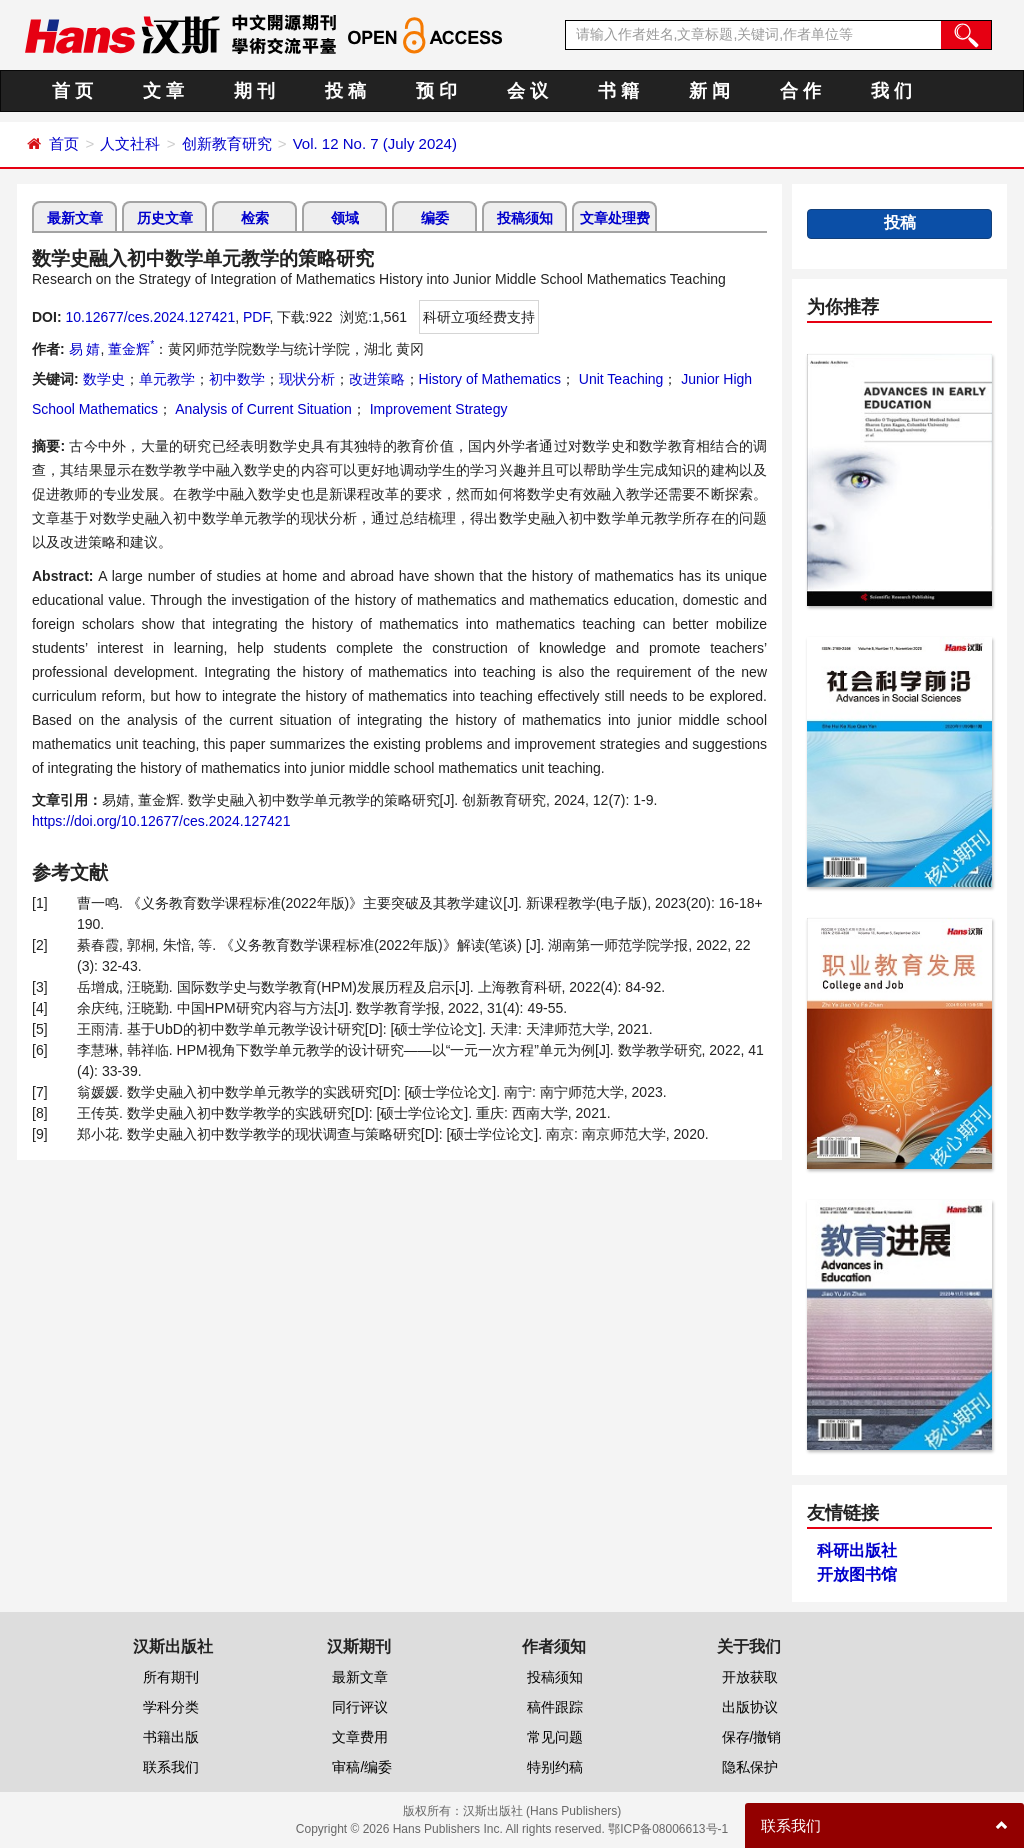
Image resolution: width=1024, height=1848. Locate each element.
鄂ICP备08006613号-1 (668, 1829)
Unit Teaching (619, 379)
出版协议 (750, 1707)
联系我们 (171, 1767)
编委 (435, 218)
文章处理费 (615, 218)
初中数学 (237, 379)
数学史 (104, 379)
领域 (345, 218)
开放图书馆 (857, 1574)
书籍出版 (171, 1737)
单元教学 (167, 379)
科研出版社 (857, 1550)
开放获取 (750, 1677)
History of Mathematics (490, 379)
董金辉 (131, 349)
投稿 (900, 222)
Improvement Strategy (437, 409)
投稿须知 (525, 218)
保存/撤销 (752, 1737)
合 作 (800, 91)
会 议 (527, 91)
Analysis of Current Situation (262, 409)
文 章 (163, 91)
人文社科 (130, 143)
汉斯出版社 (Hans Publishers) (542, 1811)
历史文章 (165, 218)
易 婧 (85, 349)
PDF (256, 317)
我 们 (891, 91)
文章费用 (360, 1737)
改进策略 (377, 379)
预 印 (436, 91)
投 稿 (345, 91)
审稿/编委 (362, 1767)
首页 (64, 143)
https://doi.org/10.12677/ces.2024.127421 (161, 821)
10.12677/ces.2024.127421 (150, 317)
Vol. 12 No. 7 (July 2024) (375, 143)
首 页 (72, 91)
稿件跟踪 (555, 1707)
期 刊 (254, 91)
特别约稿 (555, 1767)
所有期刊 (171, 1677)
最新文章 (75, 218)
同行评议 (360, 1707)
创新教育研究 (227, 143)
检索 (255, 218)
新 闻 (709, 91)
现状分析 (307, 379)
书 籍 (618, 91)
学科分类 (171, 1707)
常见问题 (555, 1737)
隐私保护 (750, 1767)
